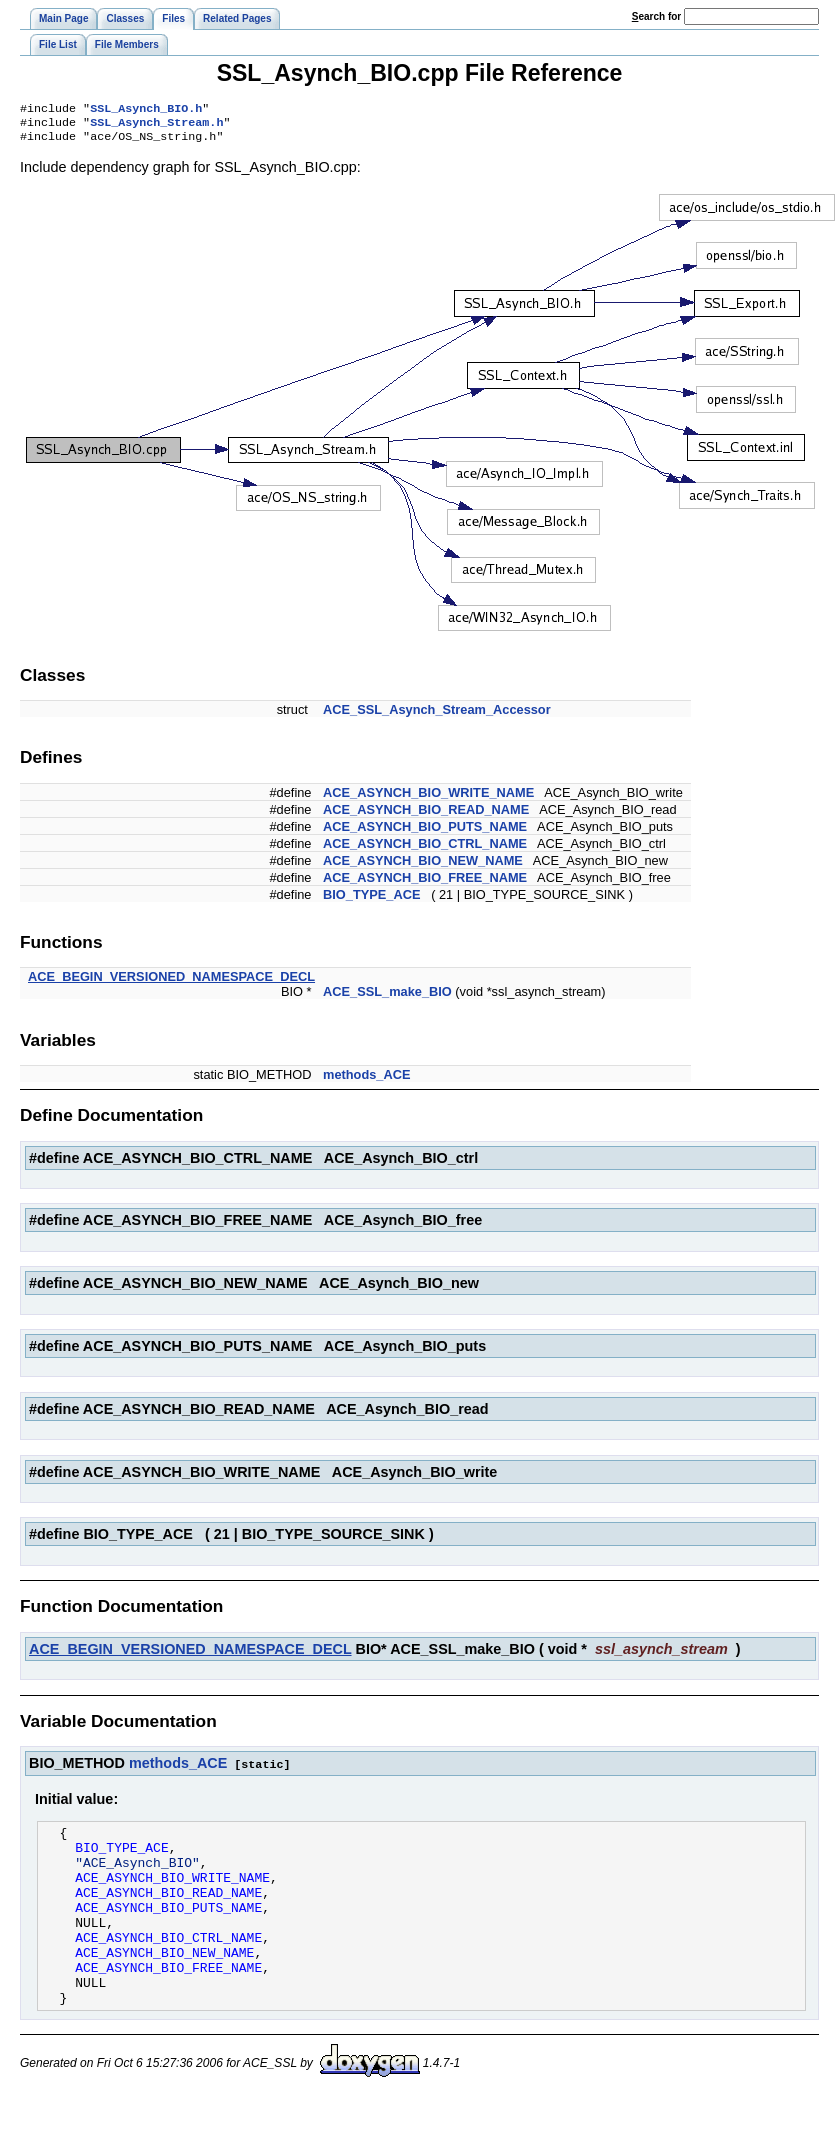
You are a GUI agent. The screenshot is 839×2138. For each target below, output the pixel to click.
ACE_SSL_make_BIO (387, 997)
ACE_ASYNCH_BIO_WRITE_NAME (428, 798)
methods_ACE (366, 1080)
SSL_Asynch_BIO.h (146, 110)
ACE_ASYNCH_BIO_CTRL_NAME (425, 849)
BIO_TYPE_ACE (371, 900)
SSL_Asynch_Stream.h (156, 126)
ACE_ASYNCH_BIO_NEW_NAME (423, 866)
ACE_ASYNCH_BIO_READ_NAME (426, 815)
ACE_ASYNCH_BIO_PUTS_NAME (425, 832)
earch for (656, 16)
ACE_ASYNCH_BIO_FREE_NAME (425, 883)
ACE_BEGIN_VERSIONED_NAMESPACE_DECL (171, 982)
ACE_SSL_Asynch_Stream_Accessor (437, 715)
